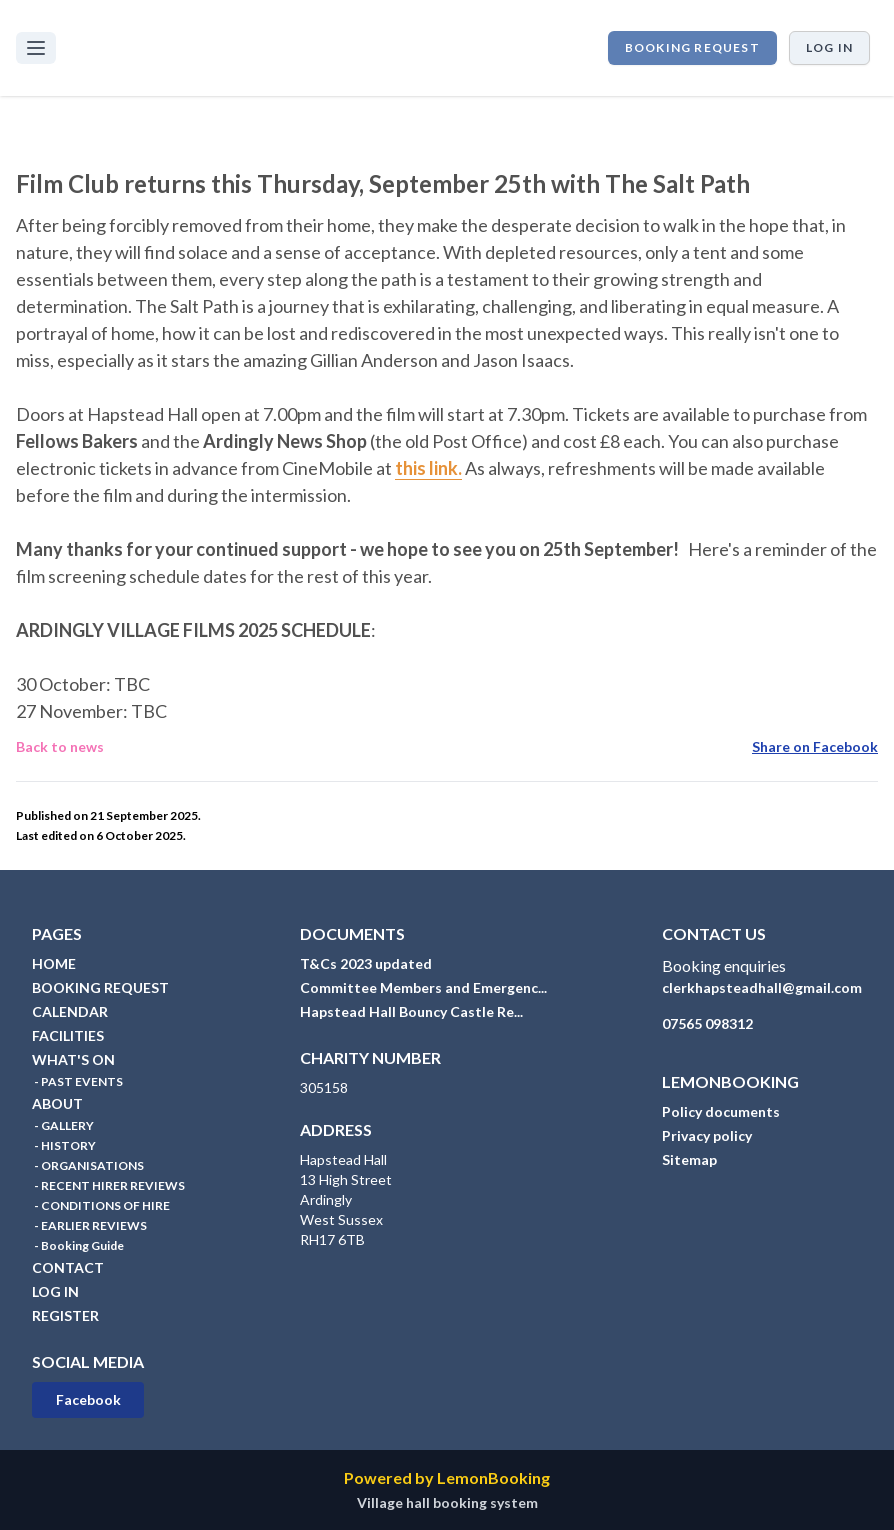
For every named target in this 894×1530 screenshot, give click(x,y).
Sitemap (689, 1159)
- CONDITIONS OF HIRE (101, 1205)
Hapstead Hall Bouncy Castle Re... (411, 1011)
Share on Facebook (815, 746)
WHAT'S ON (73, 1059)
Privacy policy (707, 1135)
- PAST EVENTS (77, 1081)
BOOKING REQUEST (692, 47)
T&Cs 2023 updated (366, 963)
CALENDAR (70, 1011)
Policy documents (721, 1111)
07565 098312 (707, 1023)
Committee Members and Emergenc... (423, 987)
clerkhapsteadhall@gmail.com (762, 987)
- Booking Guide (78, 1245)
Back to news (60, 746)
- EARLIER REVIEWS (89, 1225)
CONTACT (68, 1267)
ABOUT (57, 1103)
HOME (54, 963)
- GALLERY (63, 1125)
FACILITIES (68, 1035)
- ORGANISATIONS (88, 1165)
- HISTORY (64, 1145)
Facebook (88, 1399)
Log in (829, 47)
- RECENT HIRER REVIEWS (108, 1185)
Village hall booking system (447, 1502)
